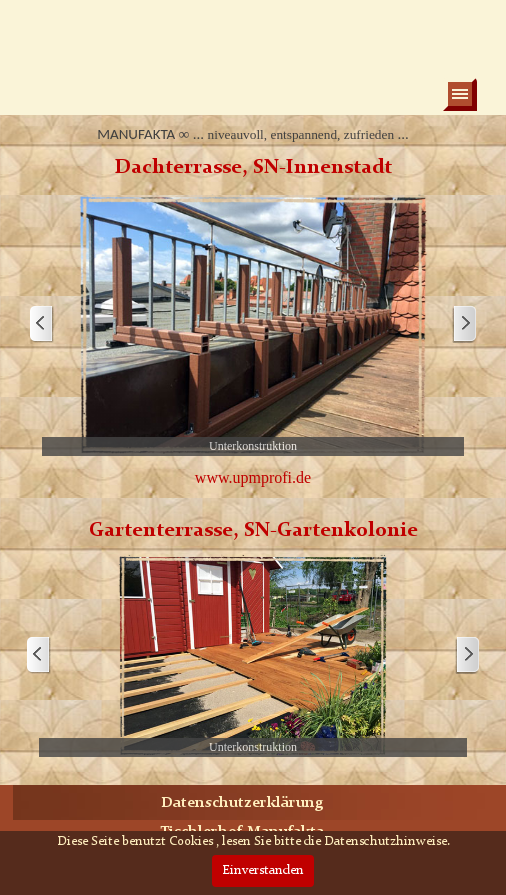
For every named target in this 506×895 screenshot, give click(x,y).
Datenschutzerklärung (242, 803)
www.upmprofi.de (253, 477)
